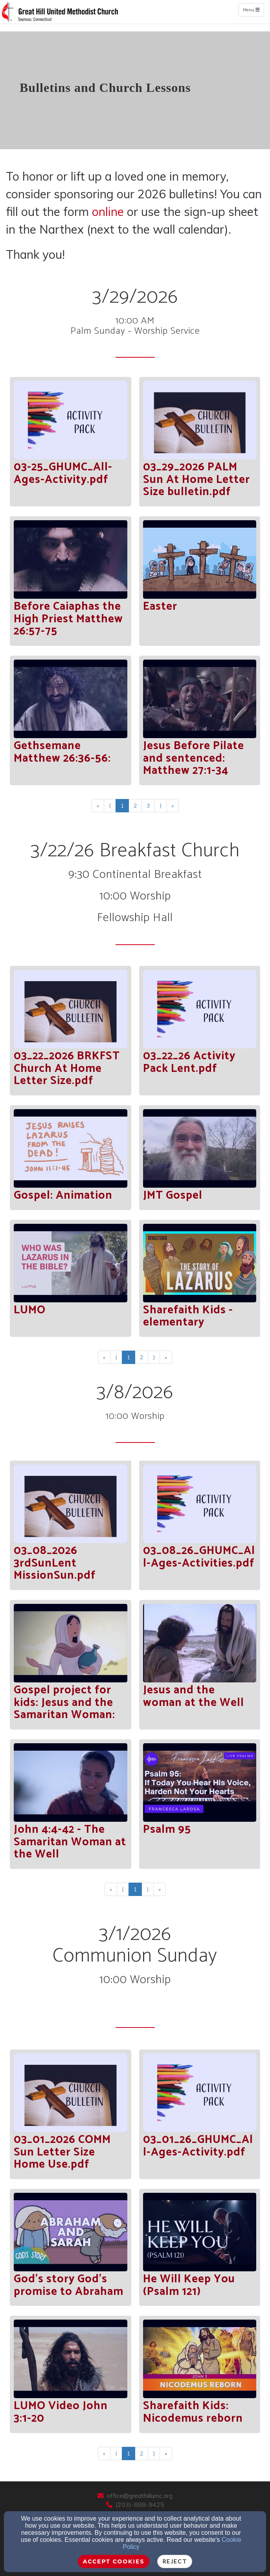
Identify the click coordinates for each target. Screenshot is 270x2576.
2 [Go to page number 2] (135, 805)
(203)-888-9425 (140, 2504)
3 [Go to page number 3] (148, 805)
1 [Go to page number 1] (122, 805)
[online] (108, 213)
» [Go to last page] (172, 805)
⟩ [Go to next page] (161, 805)
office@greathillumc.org (140, 2495)
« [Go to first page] (98, 805)
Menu (253, 10)
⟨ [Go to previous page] (110, 805)
